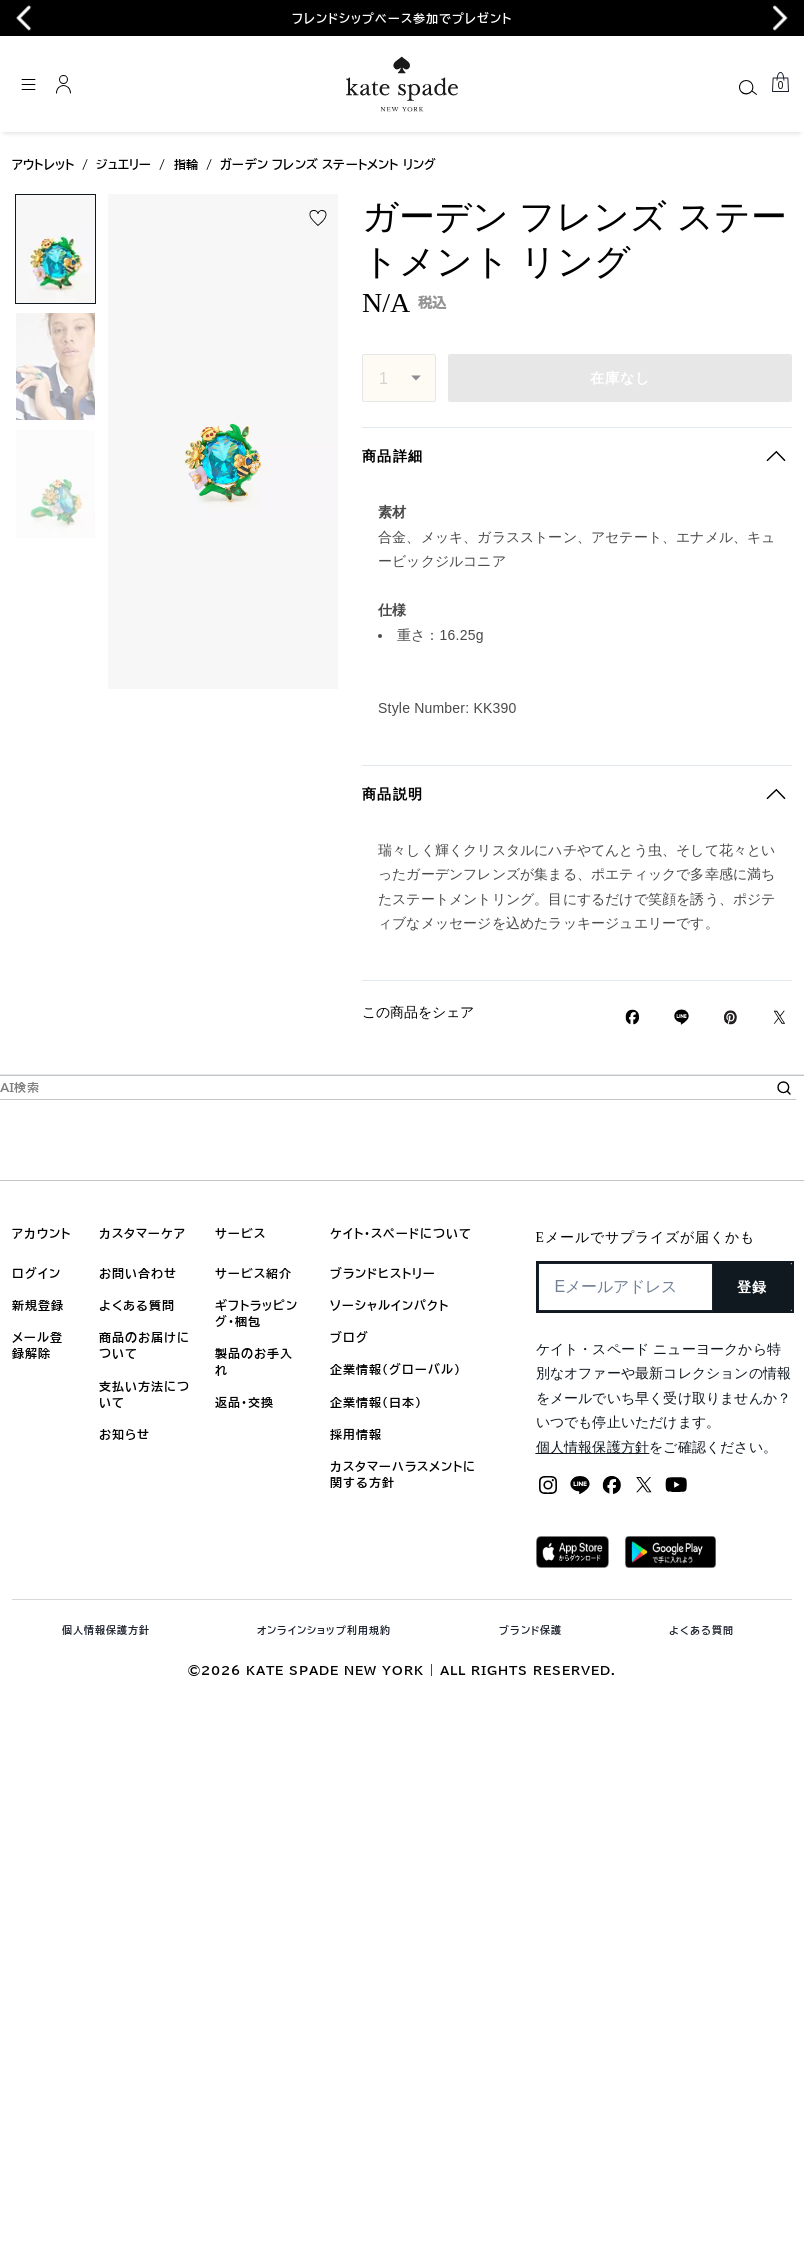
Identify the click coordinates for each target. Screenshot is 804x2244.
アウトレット (43, 164)
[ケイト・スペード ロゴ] (402, 84)
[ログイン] (64, 84)
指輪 (186, 164)
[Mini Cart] (780, 83)
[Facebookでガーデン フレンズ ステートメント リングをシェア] (632, 1017)
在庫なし (620, 378)
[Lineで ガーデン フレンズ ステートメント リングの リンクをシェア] (681, 1017)
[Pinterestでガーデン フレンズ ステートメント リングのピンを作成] (730, 1017)
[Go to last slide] (24, 18)
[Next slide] (780, 18)
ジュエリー (123, 164)
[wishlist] (318, 218)
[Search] (748, 87)
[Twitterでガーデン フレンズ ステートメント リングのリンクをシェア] (779, 1017)
